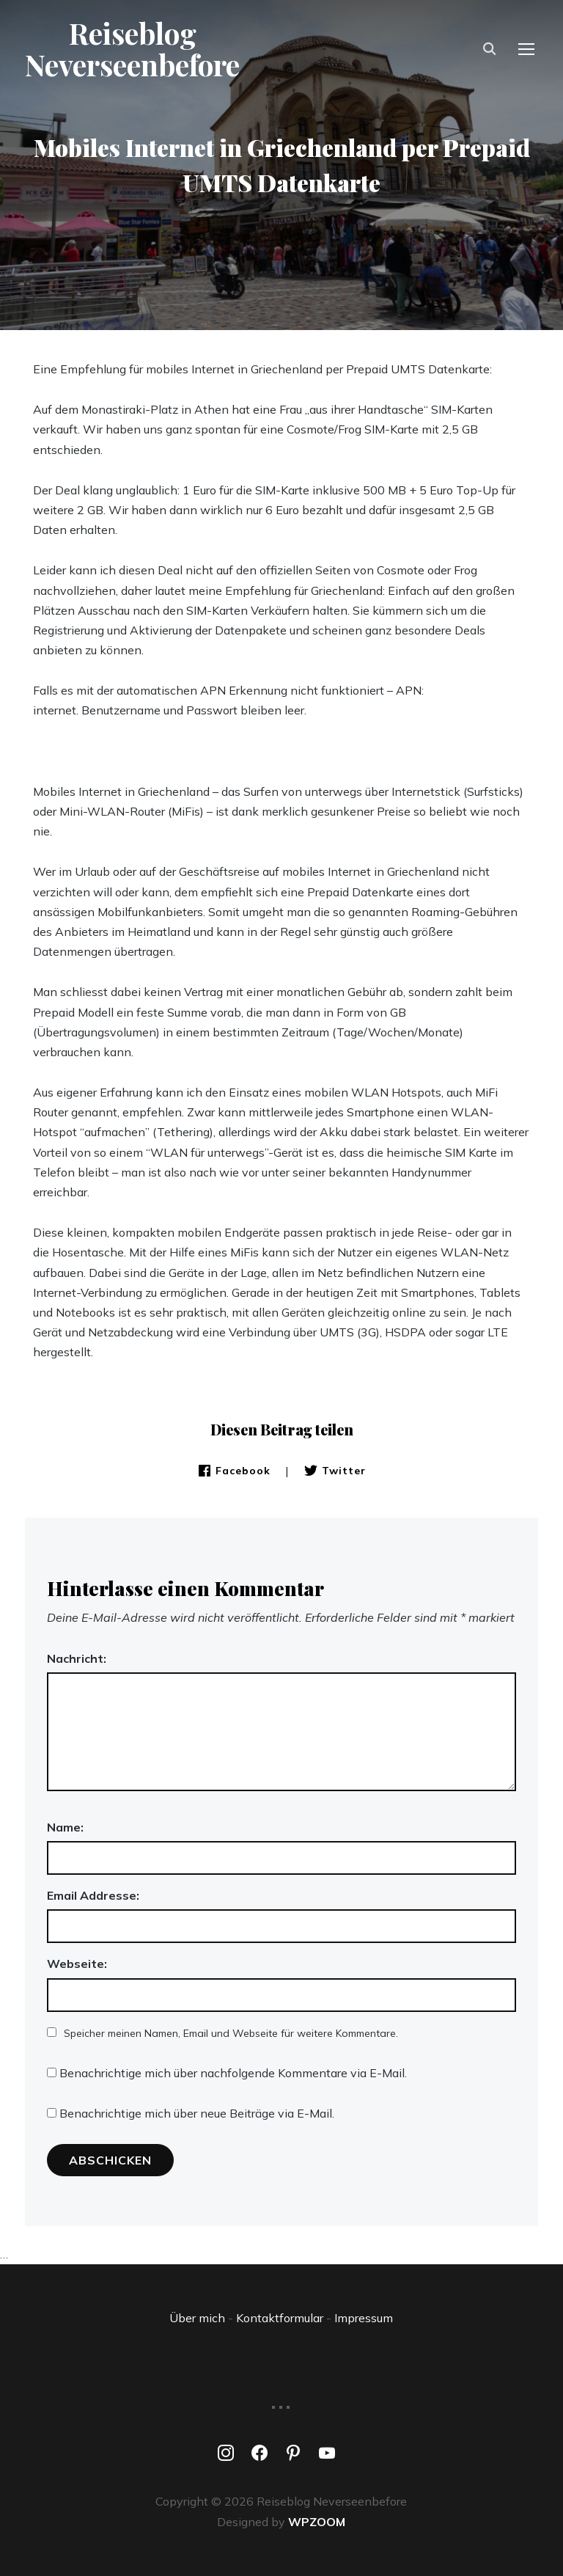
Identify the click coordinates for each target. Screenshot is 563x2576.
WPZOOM (316, 2521)
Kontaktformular (279, 2317)
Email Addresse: (93, 1895)
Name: (65, 1827)
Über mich (197, 2317)
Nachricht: (76, 1658)
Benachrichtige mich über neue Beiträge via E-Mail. (196, 2113)
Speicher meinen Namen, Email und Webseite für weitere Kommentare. (231, 2033)
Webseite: (77, 1963)
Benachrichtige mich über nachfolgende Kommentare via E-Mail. (233, 2072)
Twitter (334, 1470)
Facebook (234, 1470)
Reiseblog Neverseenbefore (134, 49)
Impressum (363, 2317)
